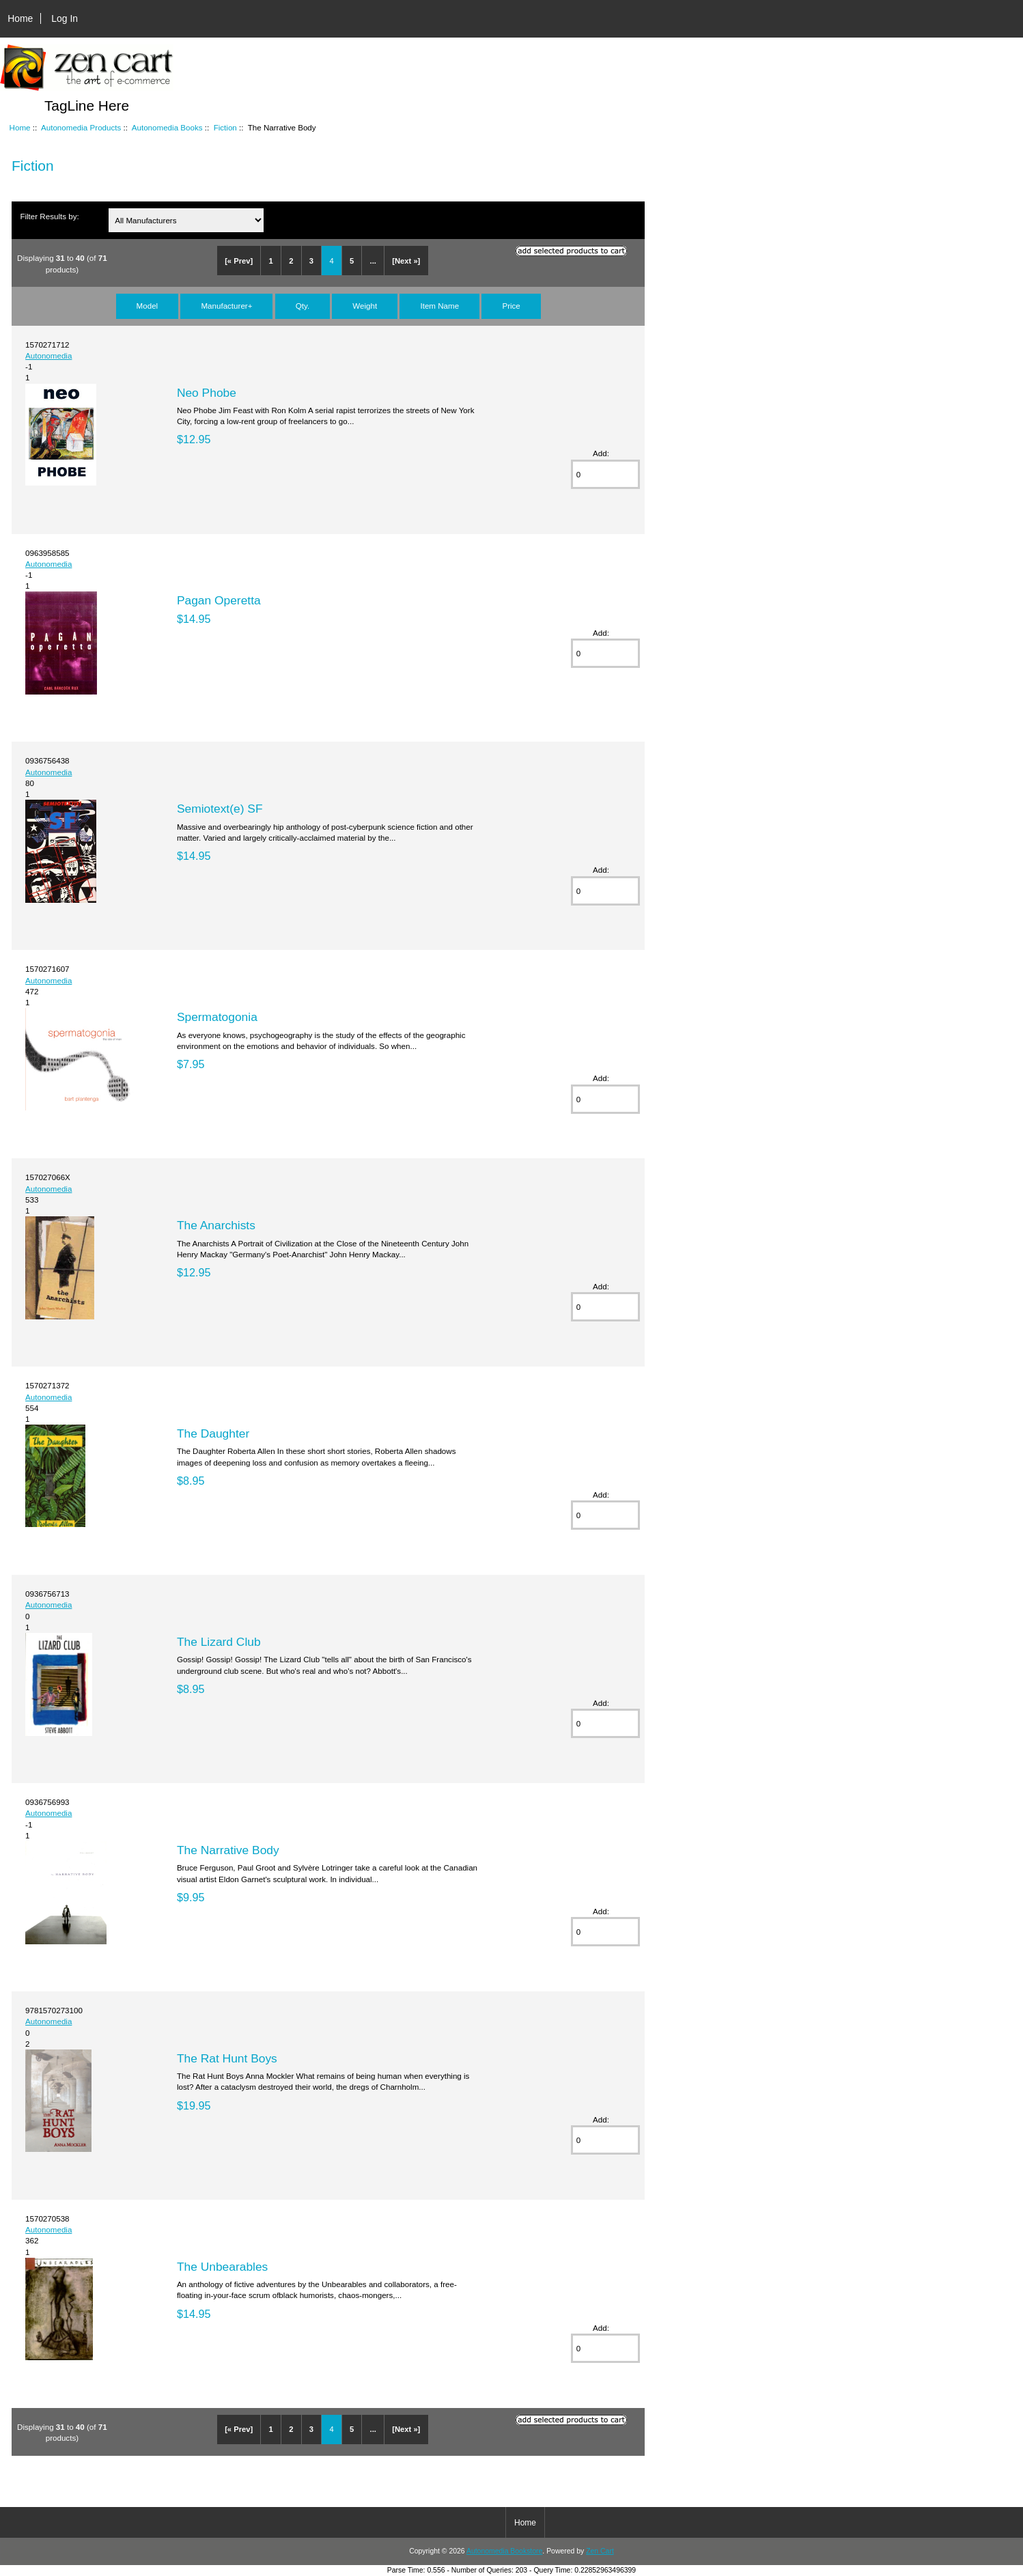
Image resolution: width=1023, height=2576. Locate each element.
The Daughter (213, 1433)
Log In (64, 18)
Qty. (302, 305)
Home (20, 18)
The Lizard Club (219, 1642)
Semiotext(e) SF (220, 808)
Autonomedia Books (167, 127)
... (373, 261)
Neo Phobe (206, 393)
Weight (364, 305)
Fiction (225, 127)
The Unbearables (222, 2266)
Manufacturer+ (226, 305)
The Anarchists (216, 1225)
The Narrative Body (228, 1850)
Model (147, 305)
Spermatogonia (217, 1017)
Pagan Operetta (219, 600)
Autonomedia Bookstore (504, 2551)
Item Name (439, 305)
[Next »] (406, 261)
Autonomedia (48, 355)
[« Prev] (239, 261)
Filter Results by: (49, 216)
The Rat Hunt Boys (227, 2058)
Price (511, 305)
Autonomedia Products (81, 127)
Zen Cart (600, 2551)
